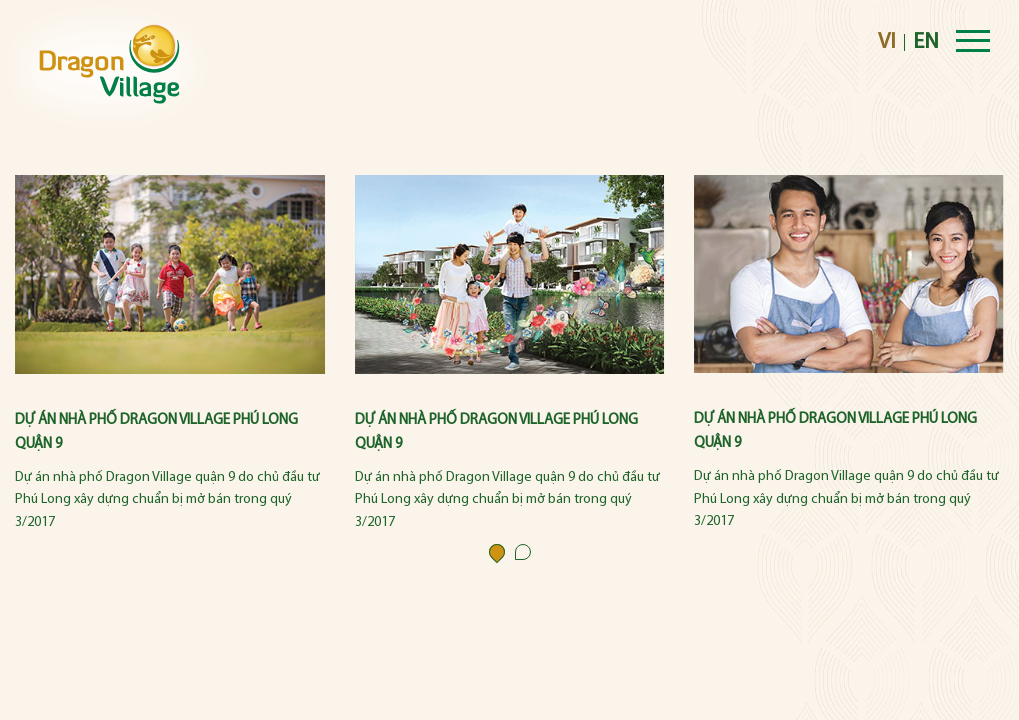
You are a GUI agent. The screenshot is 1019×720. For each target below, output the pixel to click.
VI (887, 42)
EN (926, 42)
